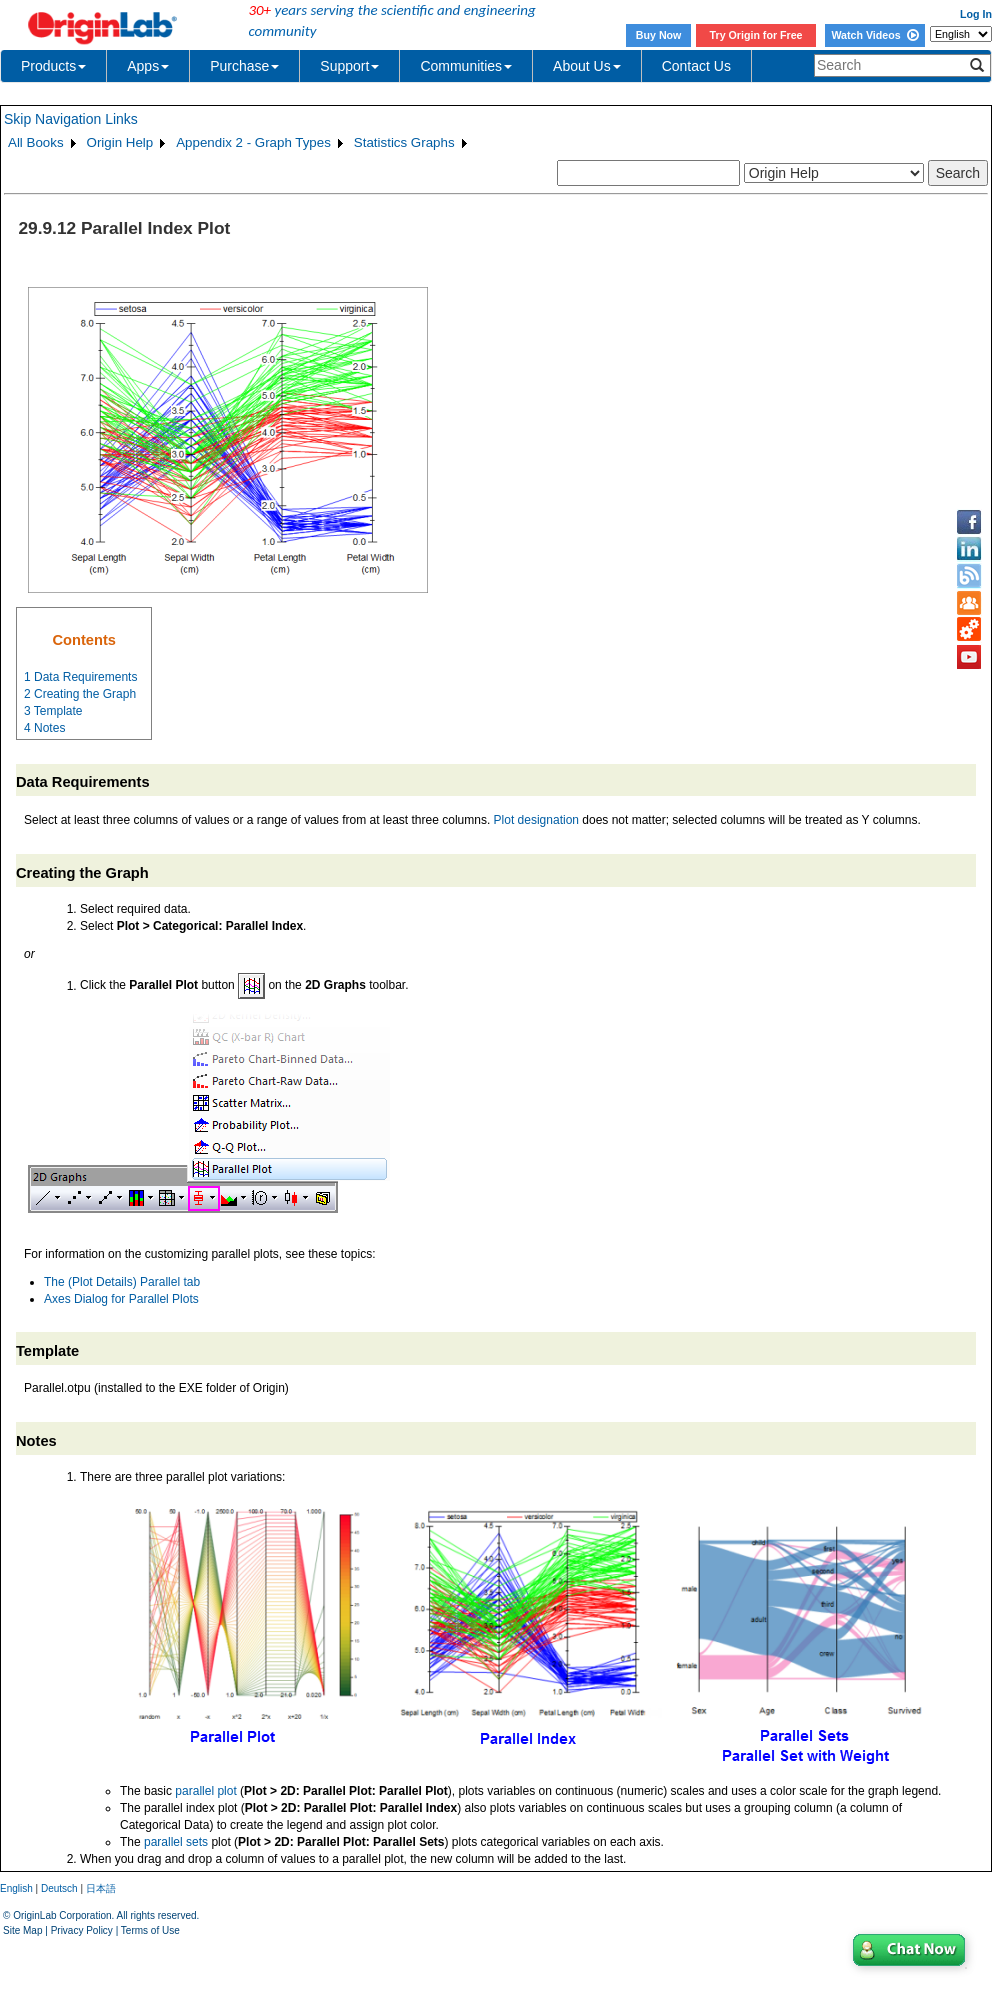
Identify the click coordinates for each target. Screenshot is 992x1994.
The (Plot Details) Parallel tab (122, 1282)
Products (53, 66)
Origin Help (120, 142)
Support (349, 66)
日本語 (101, 1888)
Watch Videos (874, 35)
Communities (466, 66)
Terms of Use (150, 1930)
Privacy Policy (82, 1930)
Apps (148, 66)
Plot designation (536, 820)
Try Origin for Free (756, 35)
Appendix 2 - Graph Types (253, 142)
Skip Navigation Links (71, 119)
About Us (587, 66)
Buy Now (659, 35)
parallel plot (205, 1791)
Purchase (244, 66)
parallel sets (176, 1842)
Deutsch (59, 1888)
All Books (36, 142)
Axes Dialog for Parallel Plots (121, 1299)
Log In (976, 14)
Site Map (22, 1930)
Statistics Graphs (404, 142)
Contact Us (696, 66)
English (16, 1888)
